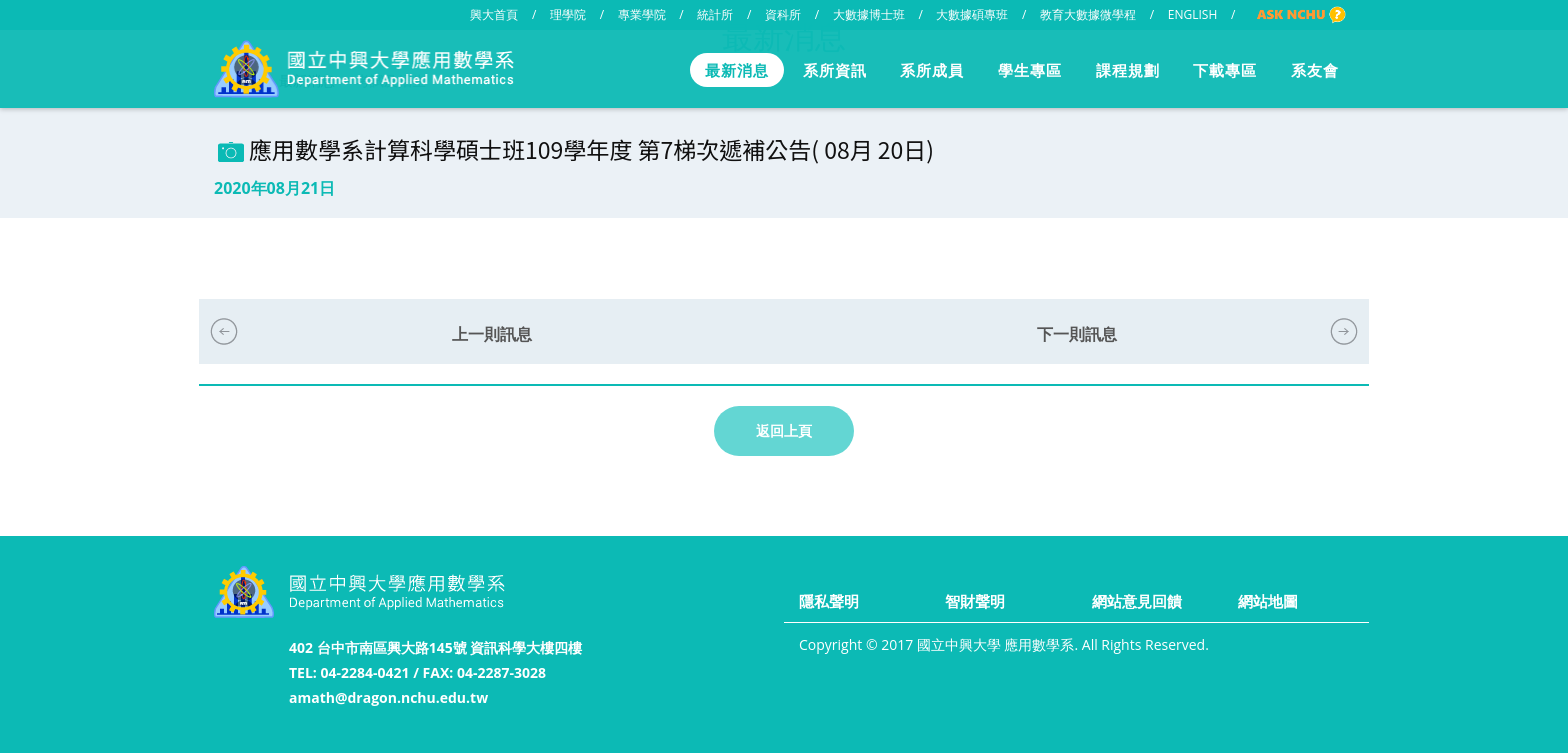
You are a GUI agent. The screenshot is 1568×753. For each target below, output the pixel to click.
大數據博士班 (869, 14)
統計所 (715, 14)
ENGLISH (1192, 14)
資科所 (783, 14)
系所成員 (932, 70)
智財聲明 (975, 601)
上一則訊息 (492, 334)
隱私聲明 (829, 601)
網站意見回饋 (1137, 601)
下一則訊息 (1077, 334)
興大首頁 (494, 14)
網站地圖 (1268, 601)
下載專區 (1225, 70)
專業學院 (642, 14)
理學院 (568, 14)
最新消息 (737, 70)
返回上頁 (784, 430)
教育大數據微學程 (1088, 14)
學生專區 (1030, 70)
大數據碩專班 (972, 14)
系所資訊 (835, 70)
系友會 (1315, 70)
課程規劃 (1128, 70)
